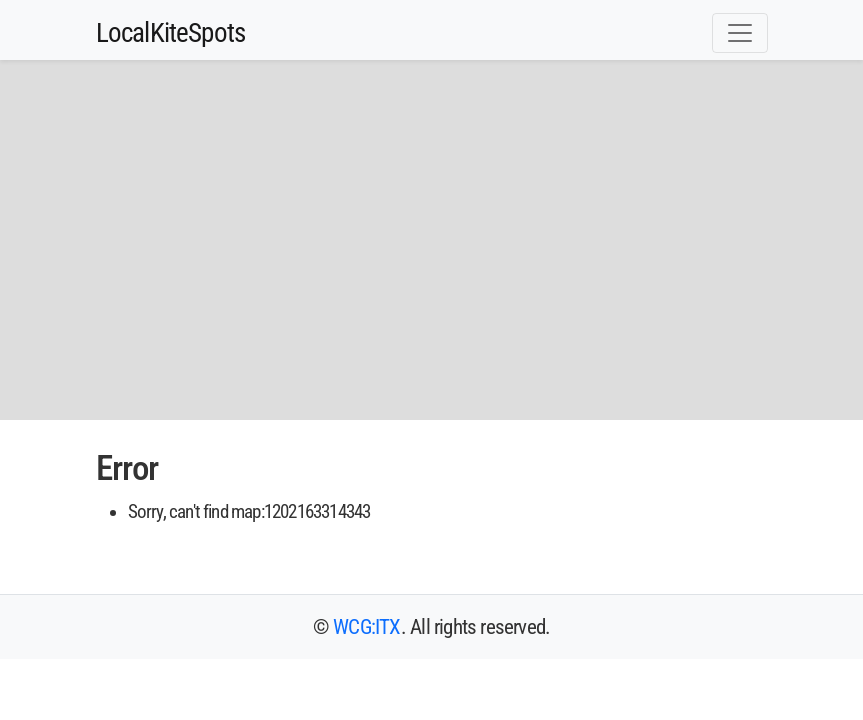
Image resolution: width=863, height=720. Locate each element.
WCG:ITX (366, 626)
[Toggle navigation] (740, 33)
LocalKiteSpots (171, 33)
